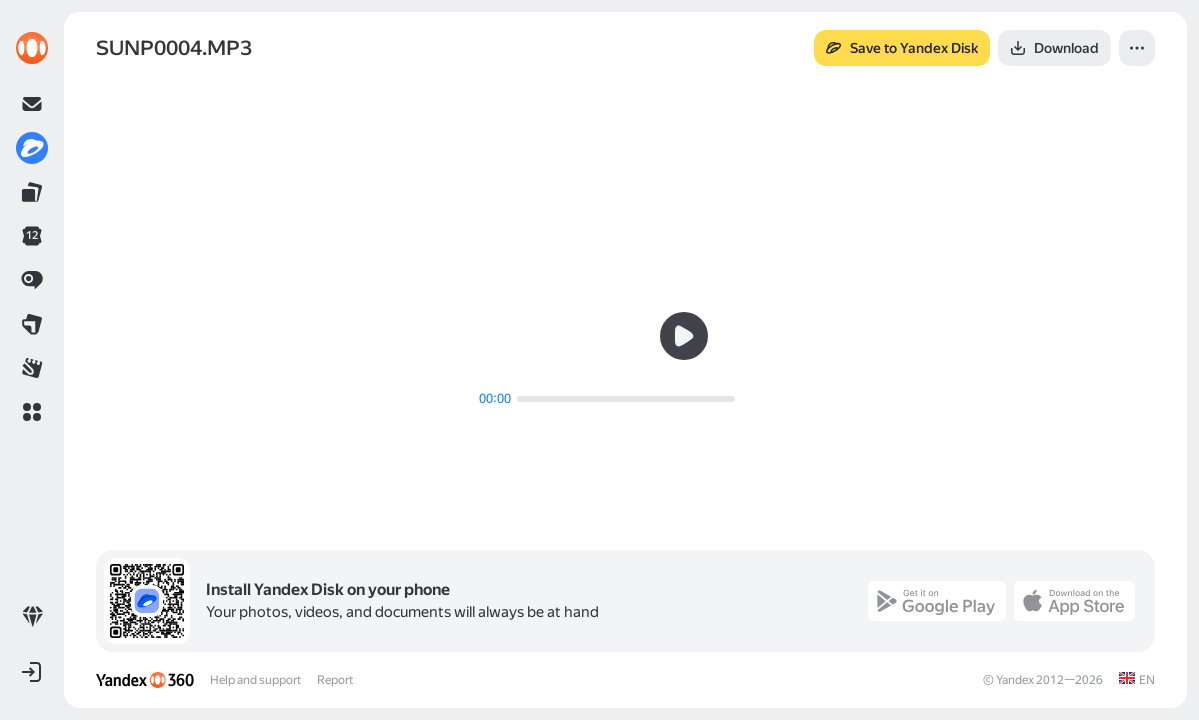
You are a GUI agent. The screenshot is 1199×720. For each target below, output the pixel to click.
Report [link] (335, 680)
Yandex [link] (1015, 680)
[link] (32, 48)
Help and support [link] (255, 680)
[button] (32, 412)
